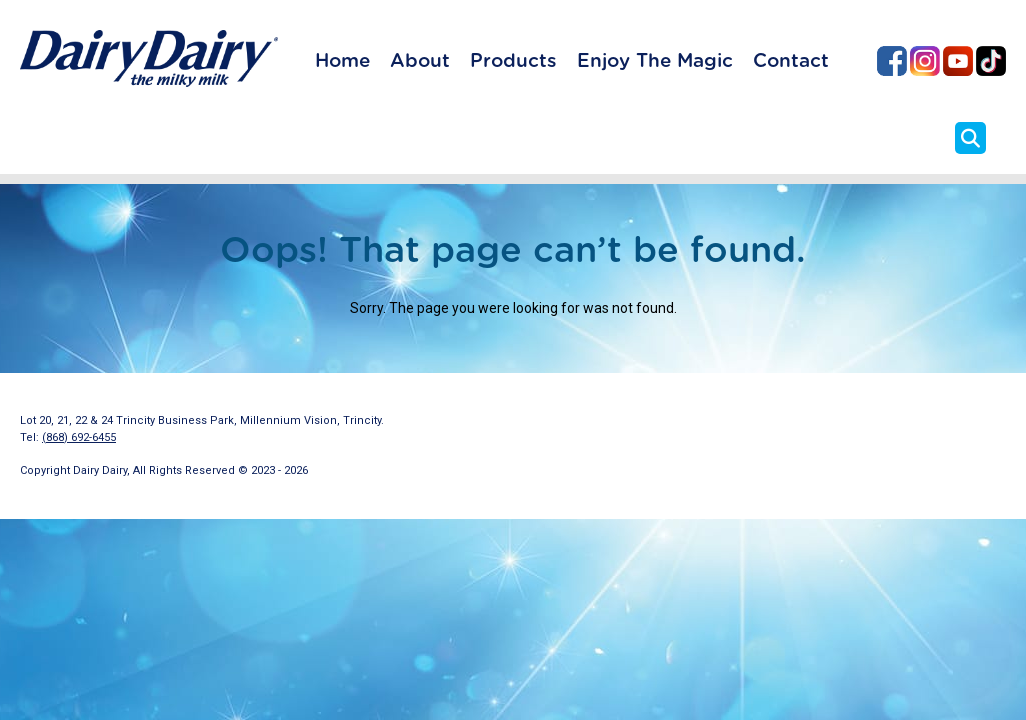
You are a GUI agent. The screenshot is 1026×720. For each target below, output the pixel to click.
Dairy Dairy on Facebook (892, 61)
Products (513, 61)
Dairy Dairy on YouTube (958, 61)
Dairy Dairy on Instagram (925, 61)
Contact (791, 61)
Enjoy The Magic (655, 61)
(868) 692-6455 (79, 437)
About (420, 61)
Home (342, 61)
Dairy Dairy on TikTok (991, 61)
